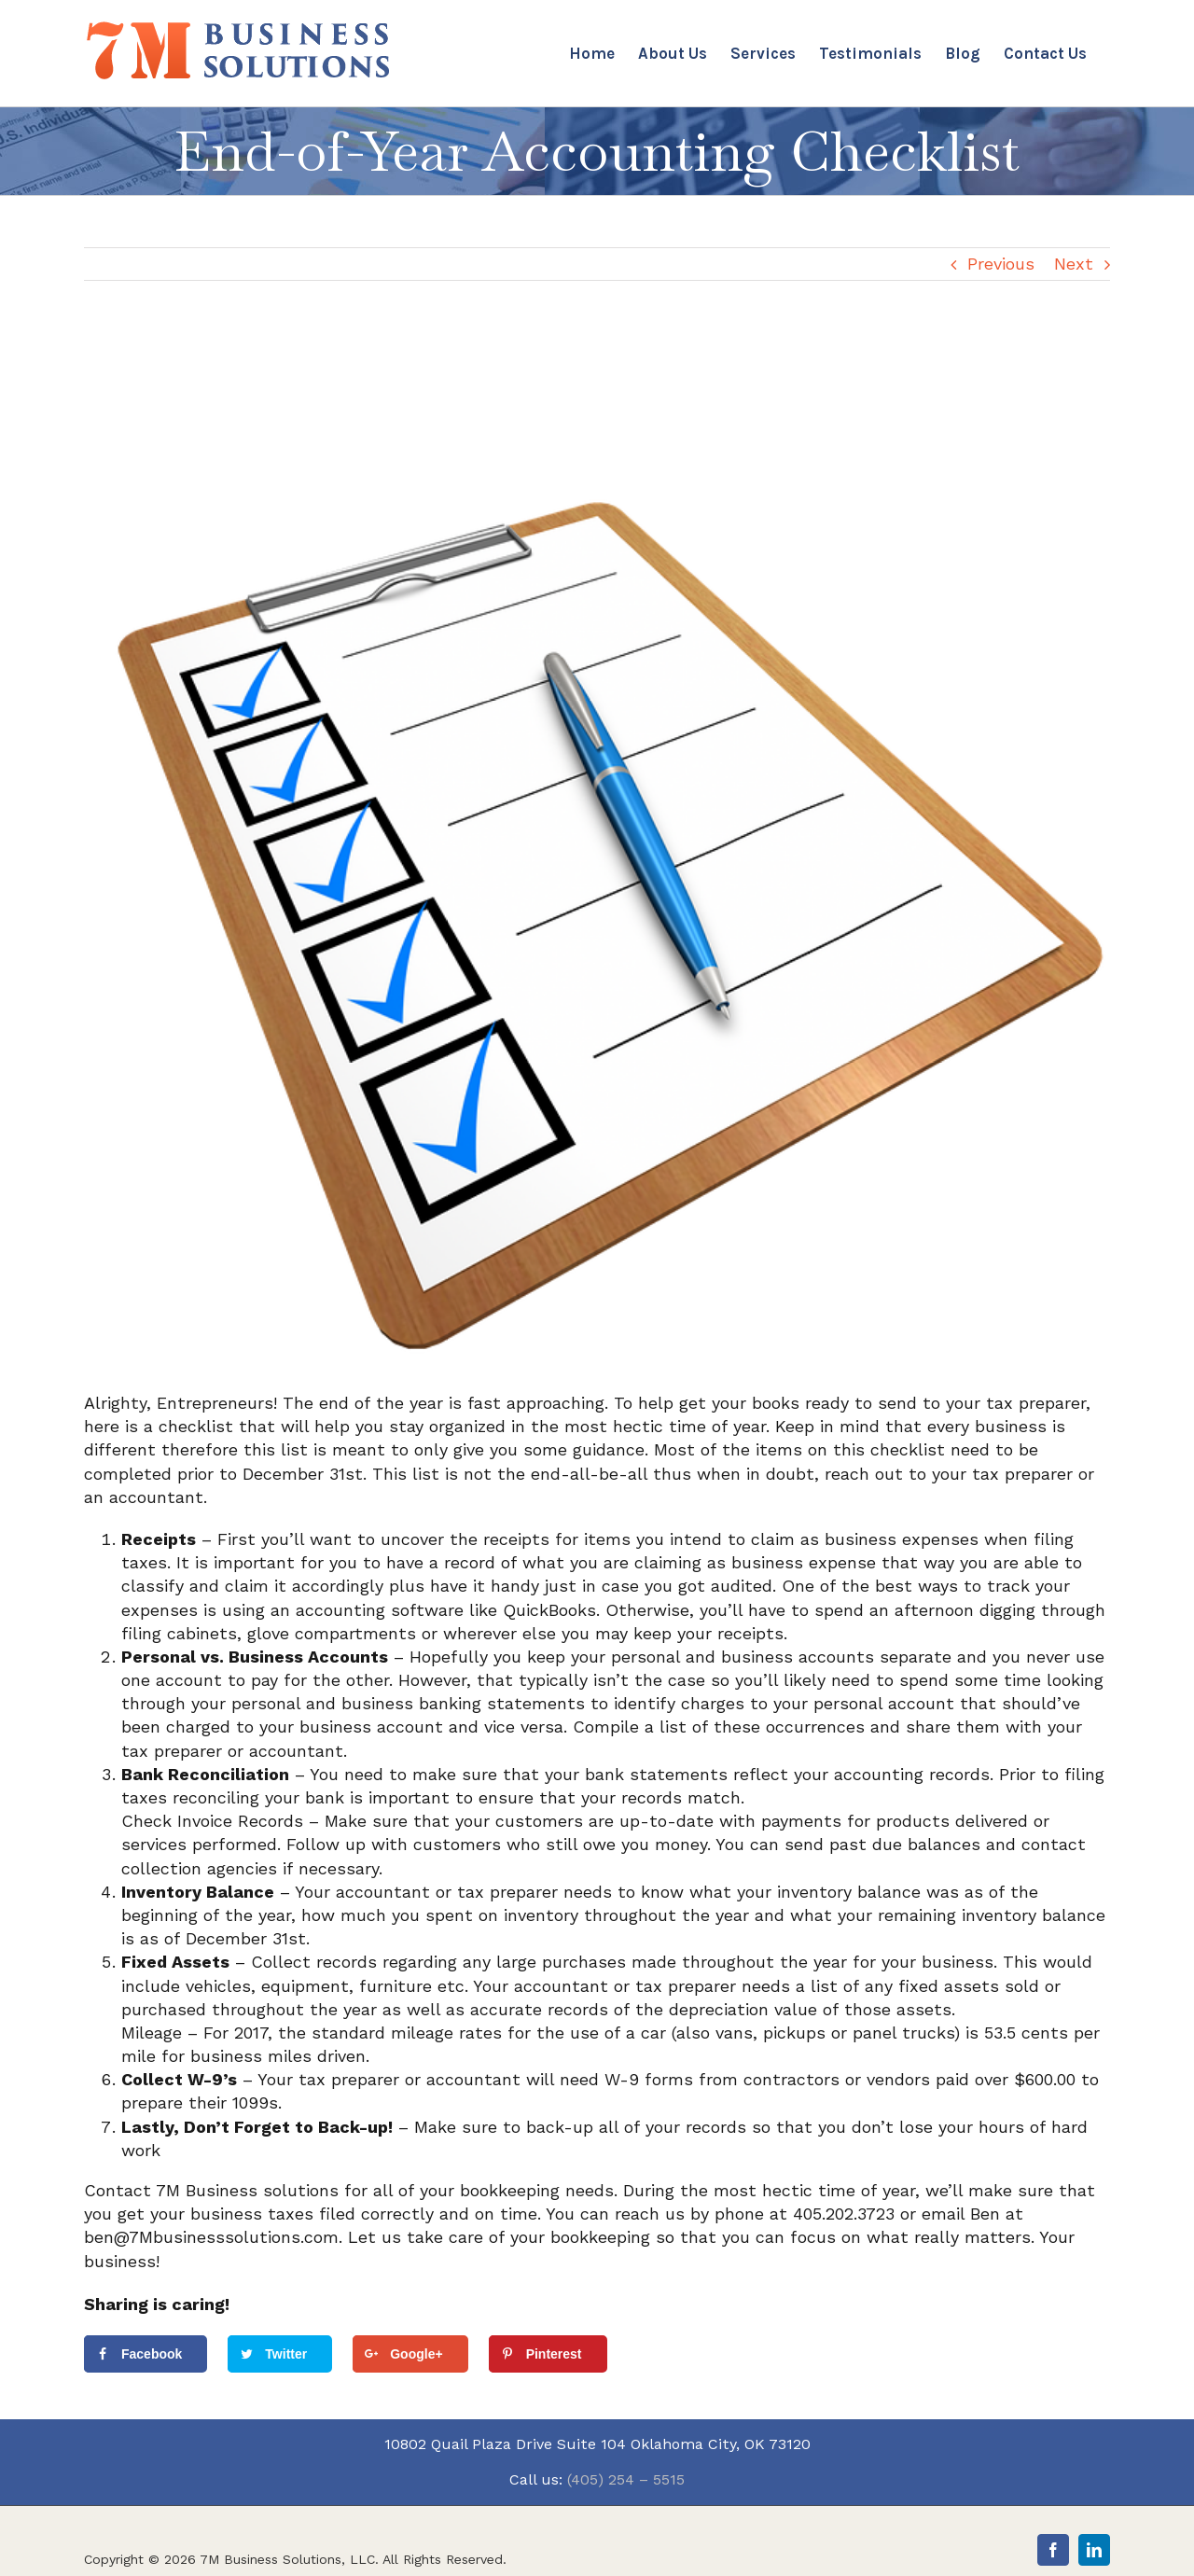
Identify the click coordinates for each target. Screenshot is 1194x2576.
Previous (1000, 263)
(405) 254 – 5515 (626, 2479)
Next (1073, 263)
